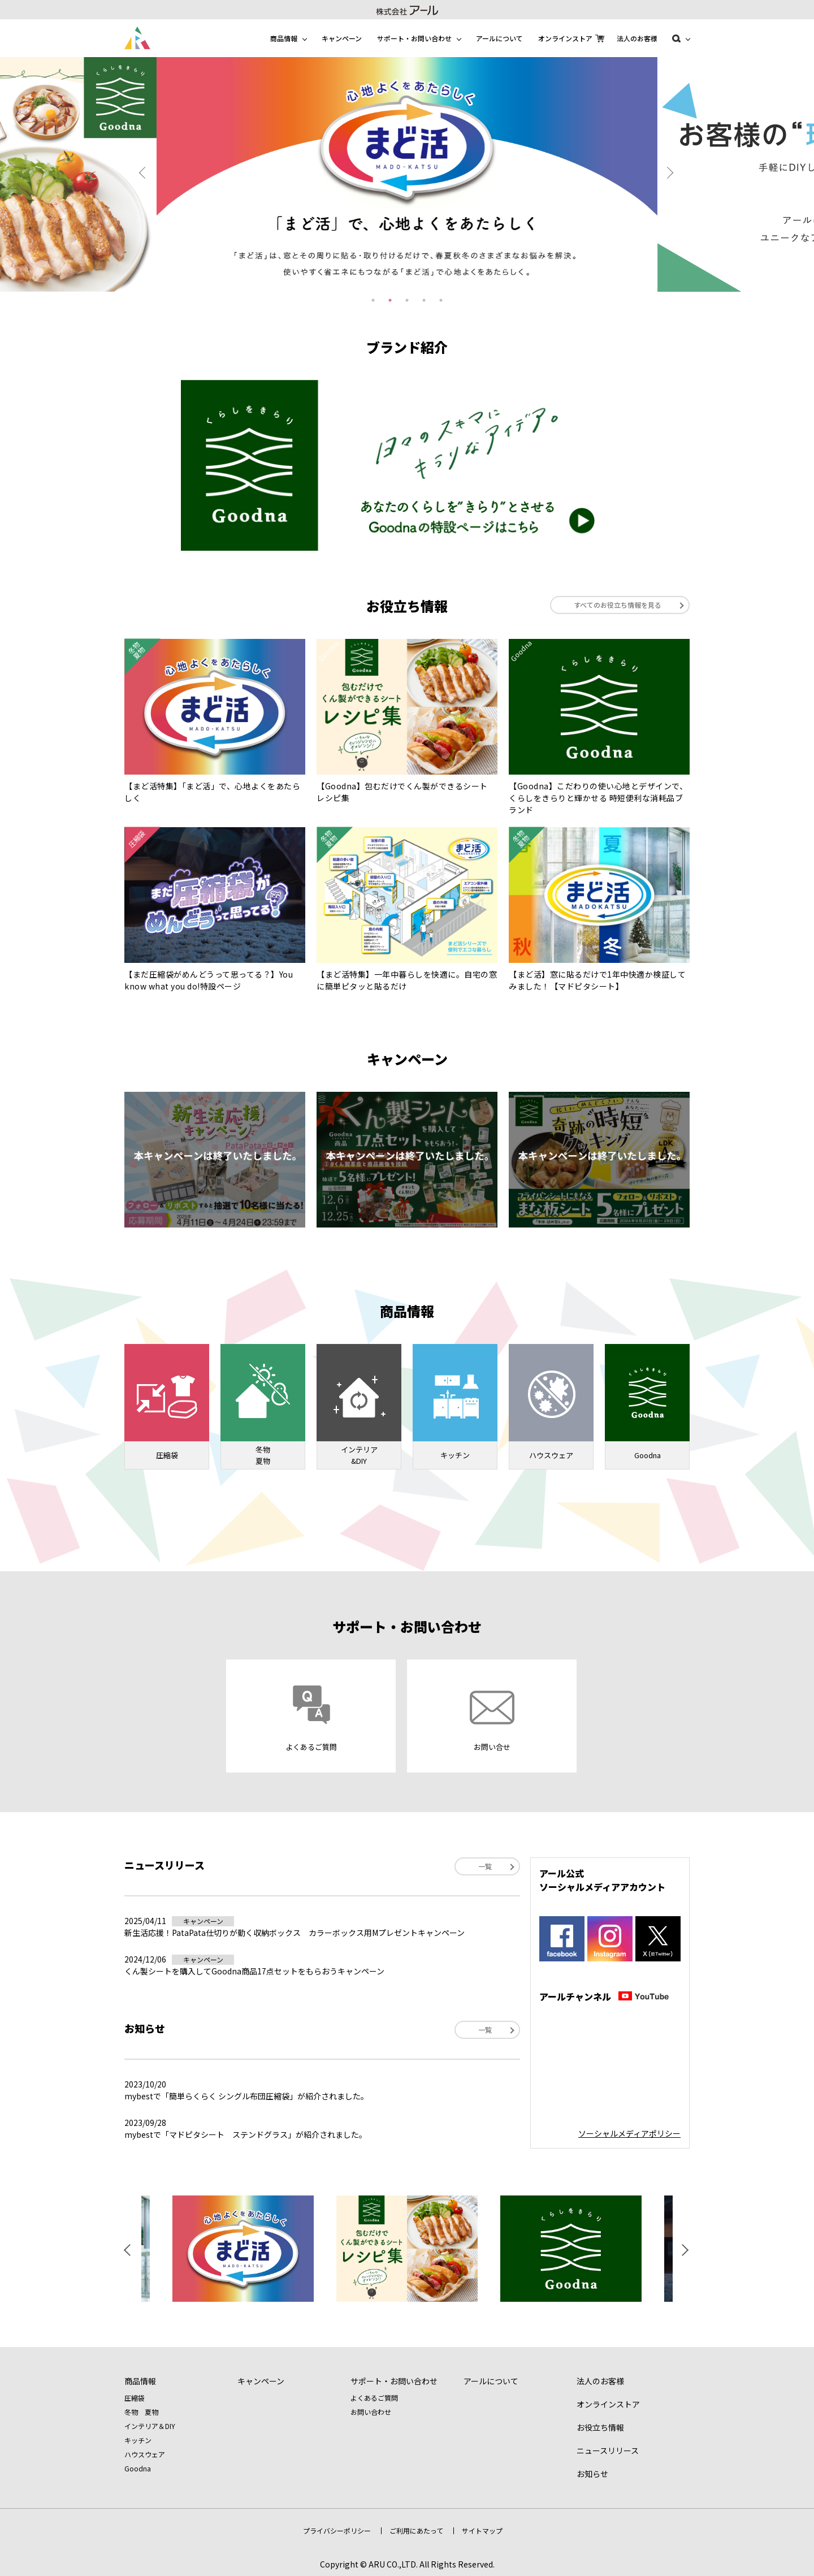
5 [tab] (441, 300)
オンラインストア (565, 38)
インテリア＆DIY (149, 2426)
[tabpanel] (407, 174)
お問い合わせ (370, 2412)
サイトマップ (482, 2530)
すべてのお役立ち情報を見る (617, 605)
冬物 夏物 (141, 2412)
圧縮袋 (134, 2397)
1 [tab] (373, 300)
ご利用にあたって (416, 2530)
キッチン (137, 2440)
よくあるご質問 (374, 2397)
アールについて (499, 38)
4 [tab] (424, 300)
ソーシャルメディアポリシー (629, 2133)
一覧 (485, 1866)
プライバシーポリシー (337, 2530)
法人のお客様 (637, 38)
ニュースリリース (608, 2450)
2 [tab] (390, 300)
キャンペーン (342, 38)
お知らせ (592, 2473)
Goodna (137, 2468)
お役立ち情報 (600, 2427)
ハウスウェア (144, 2454)
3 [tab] (407, 300)
